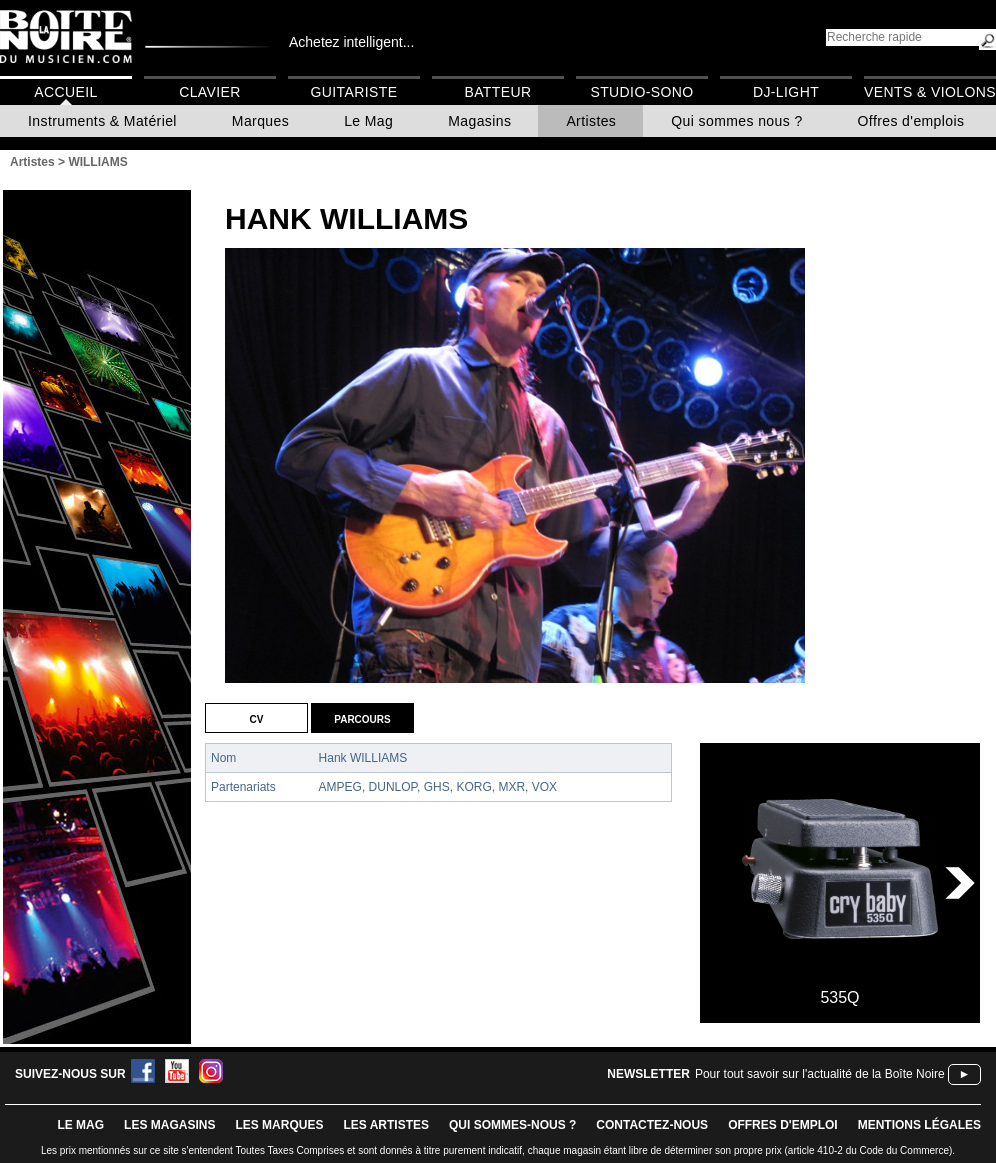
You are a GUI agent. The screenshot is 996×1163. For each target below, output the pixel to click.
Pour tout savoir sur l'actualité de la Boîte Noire (820, 1074)
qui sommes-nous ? (512, 1125)
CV (257, 718)
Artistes (591, 121)
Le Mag (368, 121)
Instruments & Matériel (102, 121)
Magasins (479, 121)
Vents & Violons (930, 92)
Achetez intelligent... (351, 42)
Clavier (210, 92)
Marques (260, 121)
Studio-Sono (641, 92)
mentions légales (919, 1125)
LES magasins (169, 1125)
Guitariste (354, 92)
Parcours (362, 718)
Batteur (497, 92)
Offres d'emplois (911, 121)
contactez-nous (652, 1125)
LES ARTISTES (386, 1125)
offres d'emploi (783, 1125)
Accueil (65, 92)
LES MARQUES (279, 1125)
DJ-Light (786, 92)
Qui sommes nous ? (736, 121)
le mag (80, 1125)
